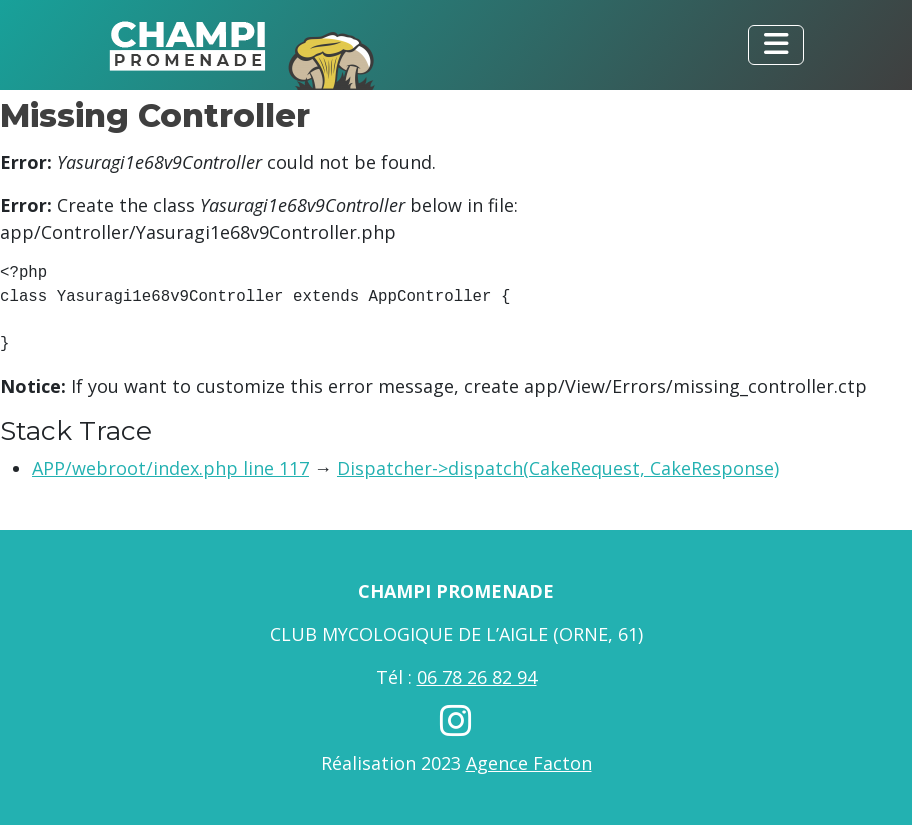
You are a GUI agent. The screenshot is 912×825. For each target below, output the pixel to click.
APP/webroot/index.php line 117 (170, 468)
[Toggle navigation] (776, 45)
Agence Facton (529, 763)
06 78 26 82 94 (477, 677)
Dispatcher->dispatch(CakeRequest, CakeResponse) (558, 468)
